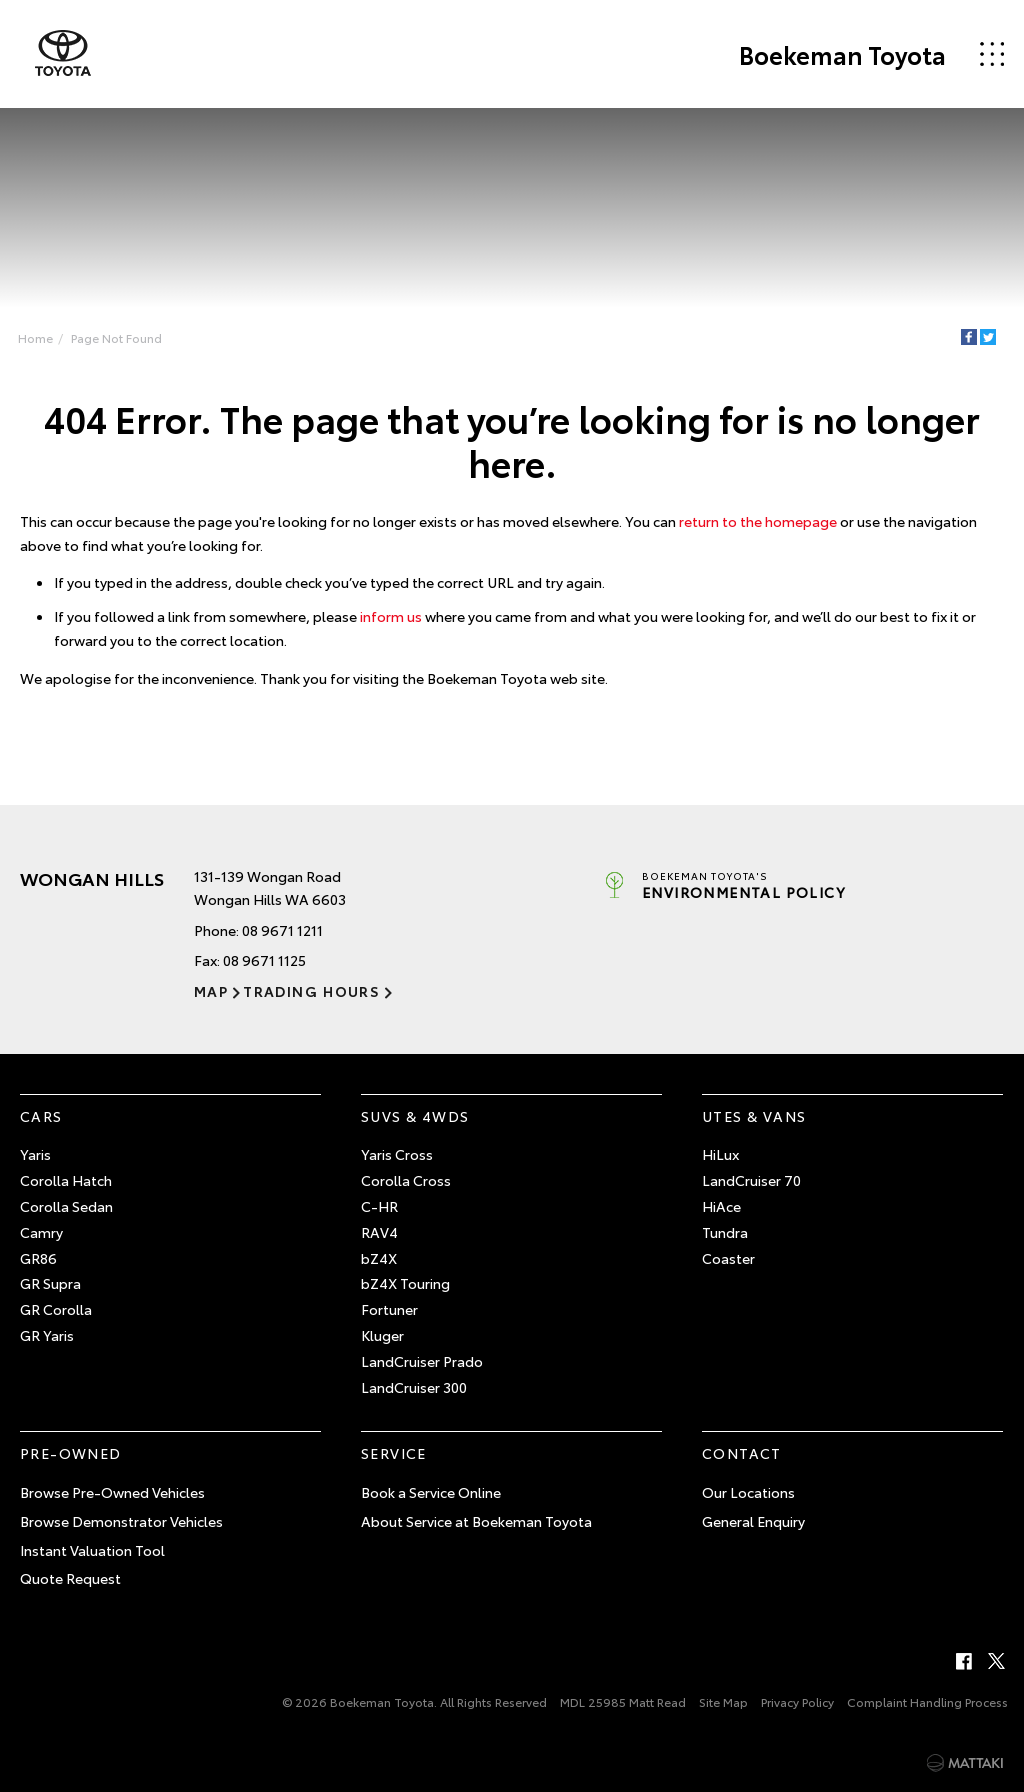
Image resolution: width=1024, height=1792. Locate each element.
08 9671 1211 (282, 930)
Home (35, 337)
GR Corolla (56, 1309)
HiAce (721, 1206)
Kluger (382, 1335)
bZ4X (379, 1258)
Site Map (723, 1701)
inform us (391, 616)
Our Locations (748, 1492)
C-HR (379, 1206)
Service (394, 1453)
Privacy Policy (797, 1701)
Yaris (35, 1154)
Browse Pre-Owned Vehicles (112, 1492)
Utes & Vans (754, 1116)
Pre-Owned (71, 1453)
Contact (742, 1453)
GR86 (38, 1258)
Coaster (728, 1258)
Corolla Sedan (66, 1206)
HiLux (720, 1154)
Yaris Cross (397, 1154)
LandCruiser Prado (422, 1361)
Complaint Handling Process (927, 1701)
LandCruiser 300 (414, 1387)
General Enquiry (753, 1521)
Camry (41, 1232)
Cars (41, 1116)
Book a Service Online (431, 1492)
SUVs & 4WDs (415, 1116)
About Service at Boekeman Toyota (476, 1521)
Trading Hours (311, 991)
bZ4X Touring (405, 1283)
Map (211, 991)
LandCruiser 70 (751, 1180)
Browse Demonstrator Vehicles (121, 1521)
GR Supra (50, 1283)
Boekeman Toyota (842, 54)
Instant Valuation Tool (92, 1550)
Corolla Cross (406, 1180)
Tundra (725, 1232)
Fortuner (389, 1309)
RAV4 (379, 1232)
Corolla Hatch (66, 1180)
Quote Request (70, 1578)
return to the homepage (758, 521)
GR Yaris (47, 1335)
